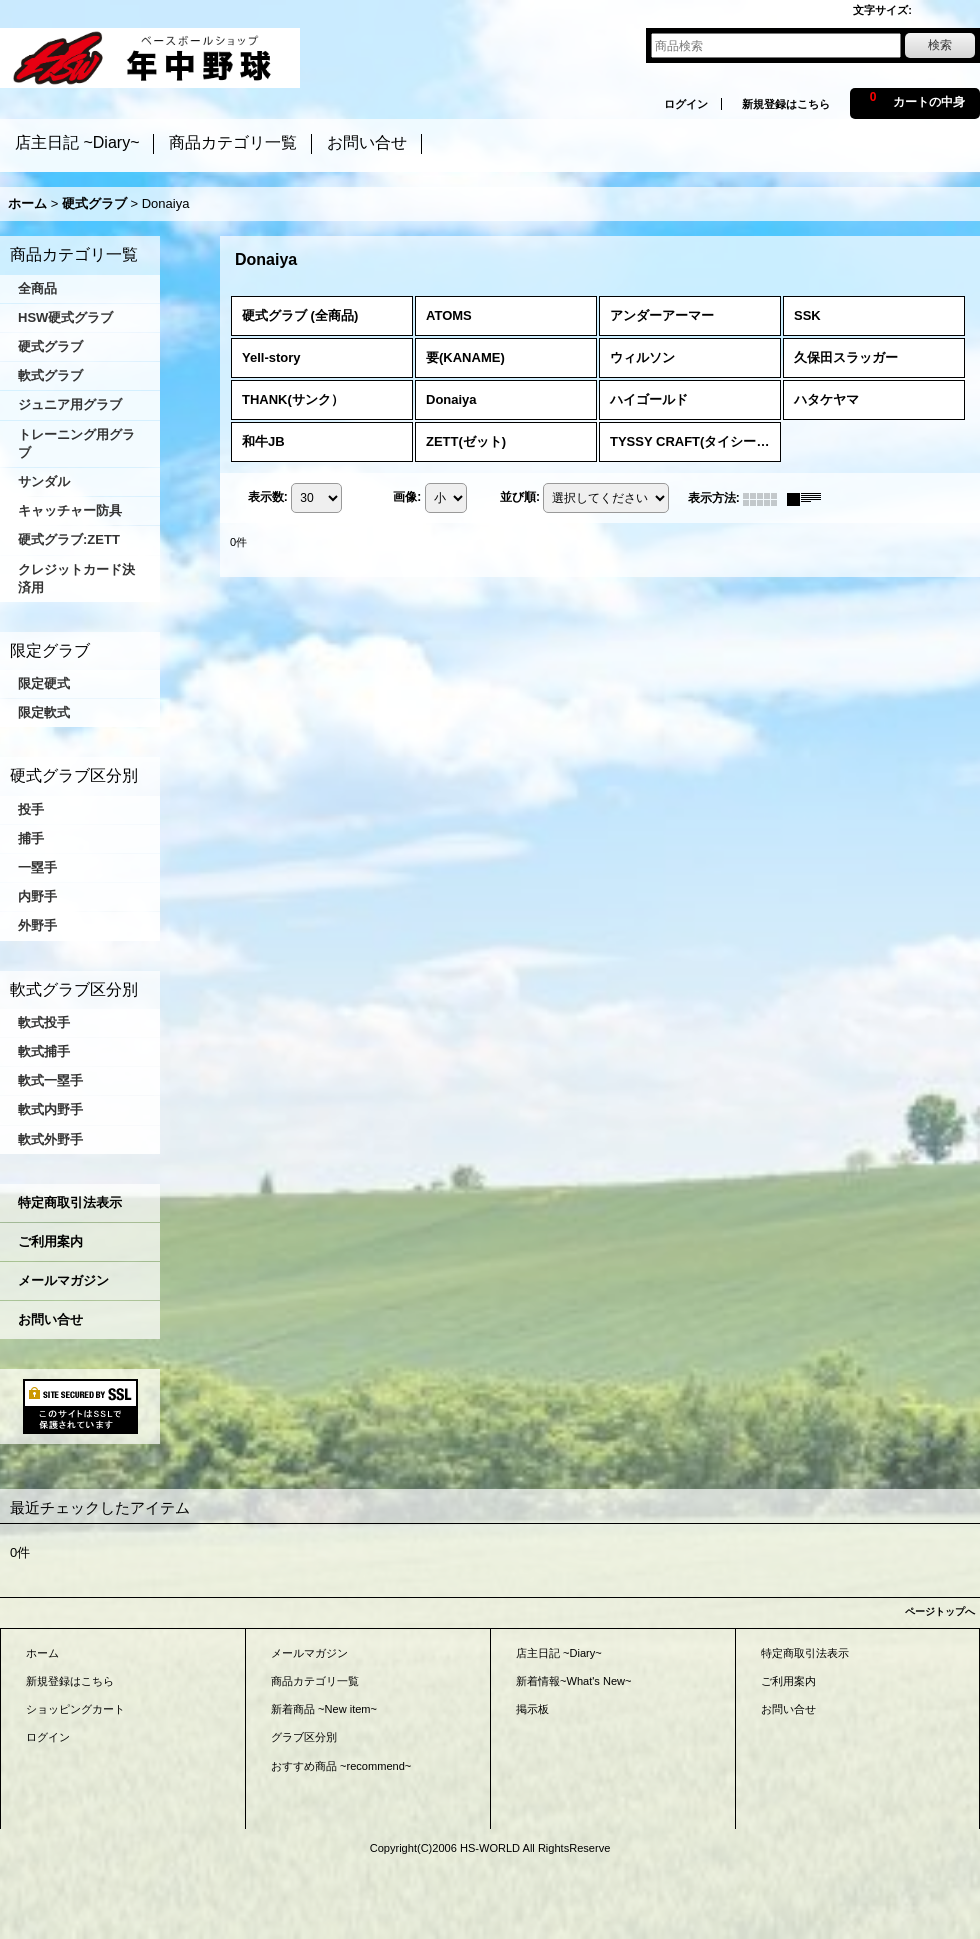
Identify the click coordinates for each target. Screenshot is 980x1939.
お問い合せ (50, 1319)
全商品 (37, 288)
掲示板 (532, 1709)
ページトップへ (940, 1611)
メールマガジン (63, 1280)
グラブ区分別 (304, 1737)
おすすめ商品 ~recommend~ (341, 1766)
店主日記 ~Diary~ (559, 1653)
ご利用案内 (50, 1241)
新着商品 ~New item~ (324, 1709)
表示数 (268, 498)
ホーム (42, 1653)
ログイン (686, 104)
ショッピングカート (75, 1709)
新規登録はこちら (786, 104)
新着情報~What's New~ (574, 1681)
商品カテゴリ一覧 (315, 1681)
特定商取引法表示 (70, 1202)
